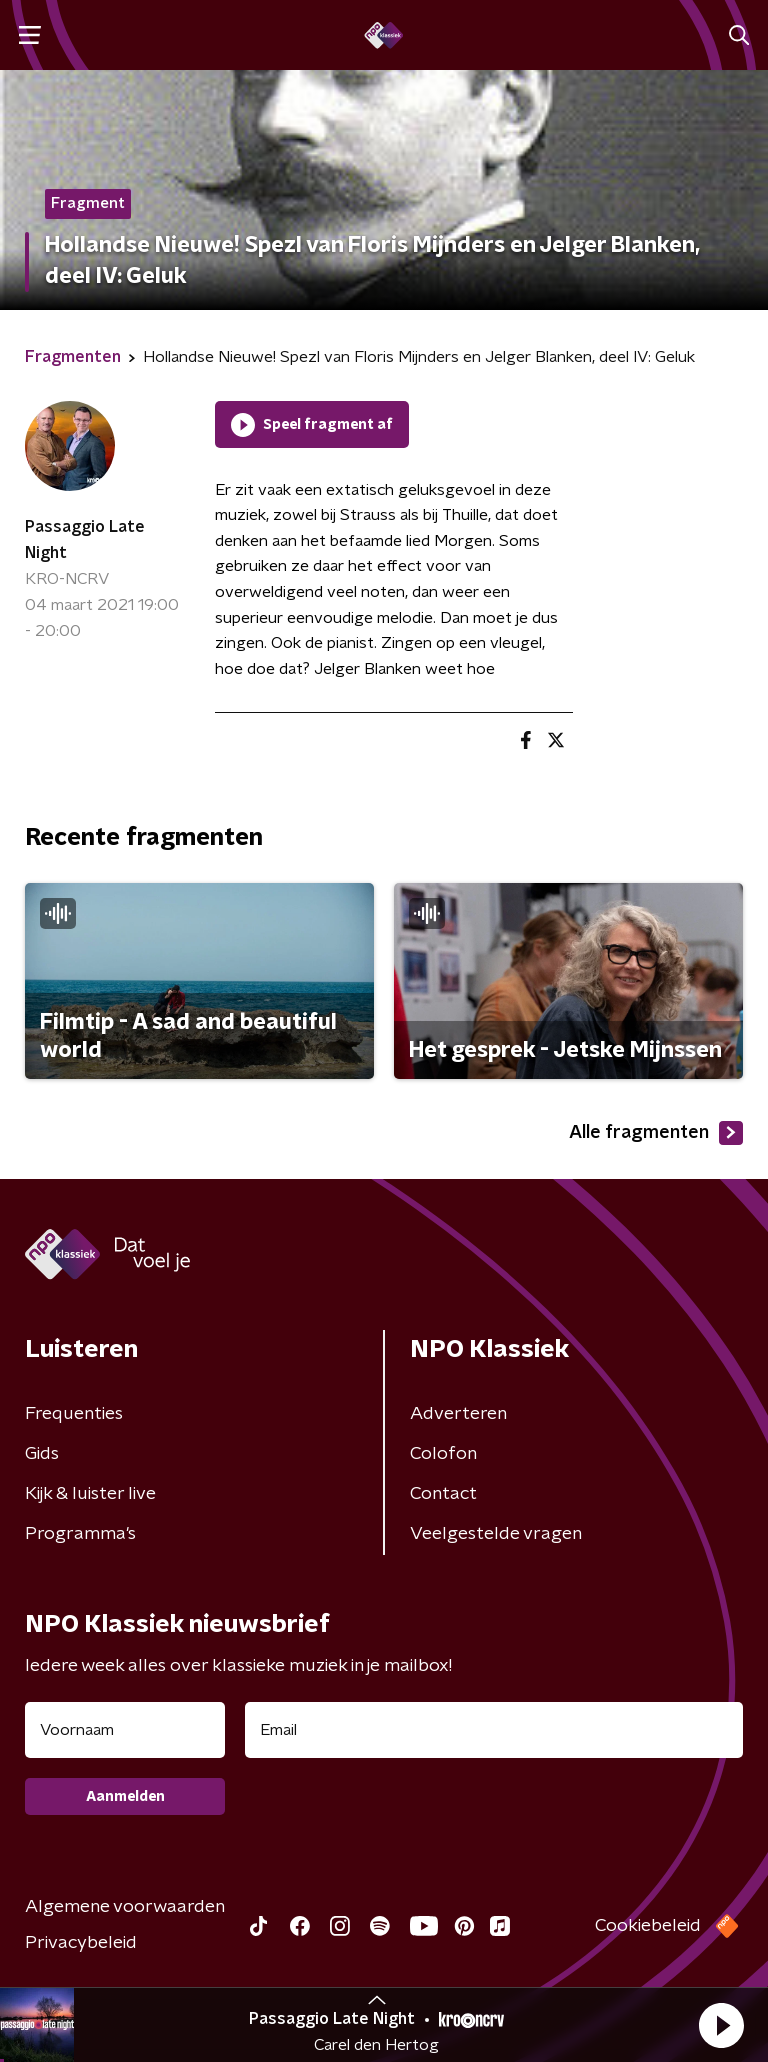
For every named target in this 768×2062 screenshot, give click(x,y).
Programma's (80, 1534)
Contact (443, 1494)
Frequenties (74, 1414)
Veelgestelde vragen (496, 1534)
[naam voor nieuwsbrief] (125, 1730)
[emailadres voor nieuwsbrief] (494, 1730)
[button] (721, 2025)
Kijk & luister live (90, 1494)
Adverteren (458, 1414)
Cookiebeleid (648, 1926)
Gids (42, 1454)
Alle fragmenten (656, 1133)
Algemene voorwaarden (125, 1907)
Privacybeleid (81, 1943)
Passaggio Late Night (85, 540)
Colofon (443, 1454)
